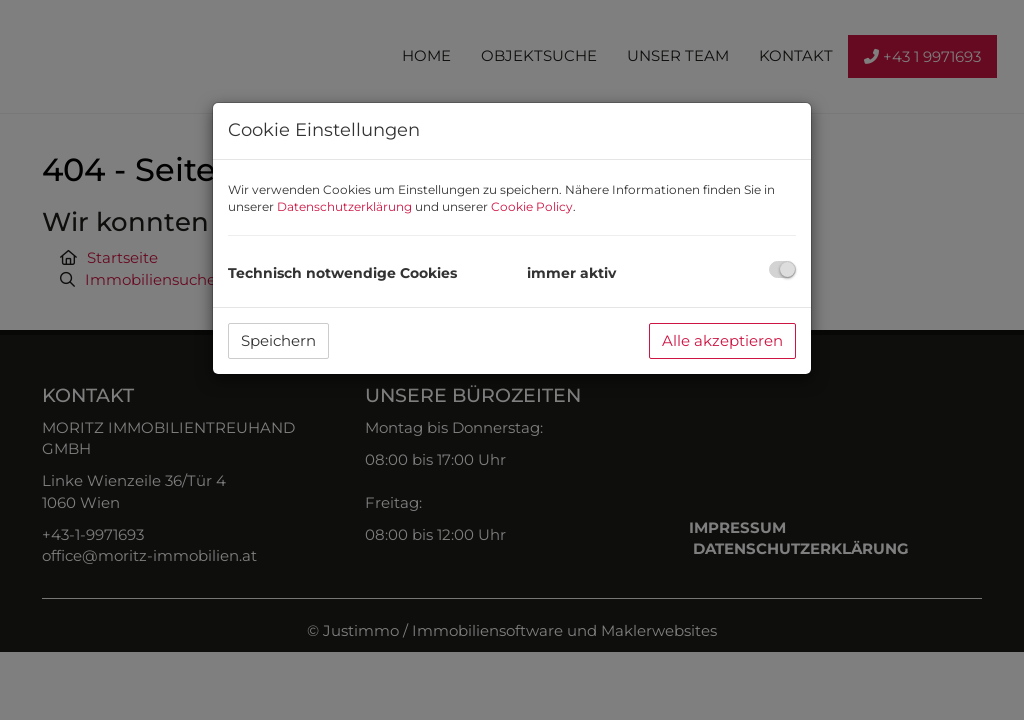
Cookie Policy (532, 206)
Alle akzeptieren (722, 340)
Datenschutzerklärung (344, 206)
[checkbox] (782, 269)
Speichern (278, 340)
